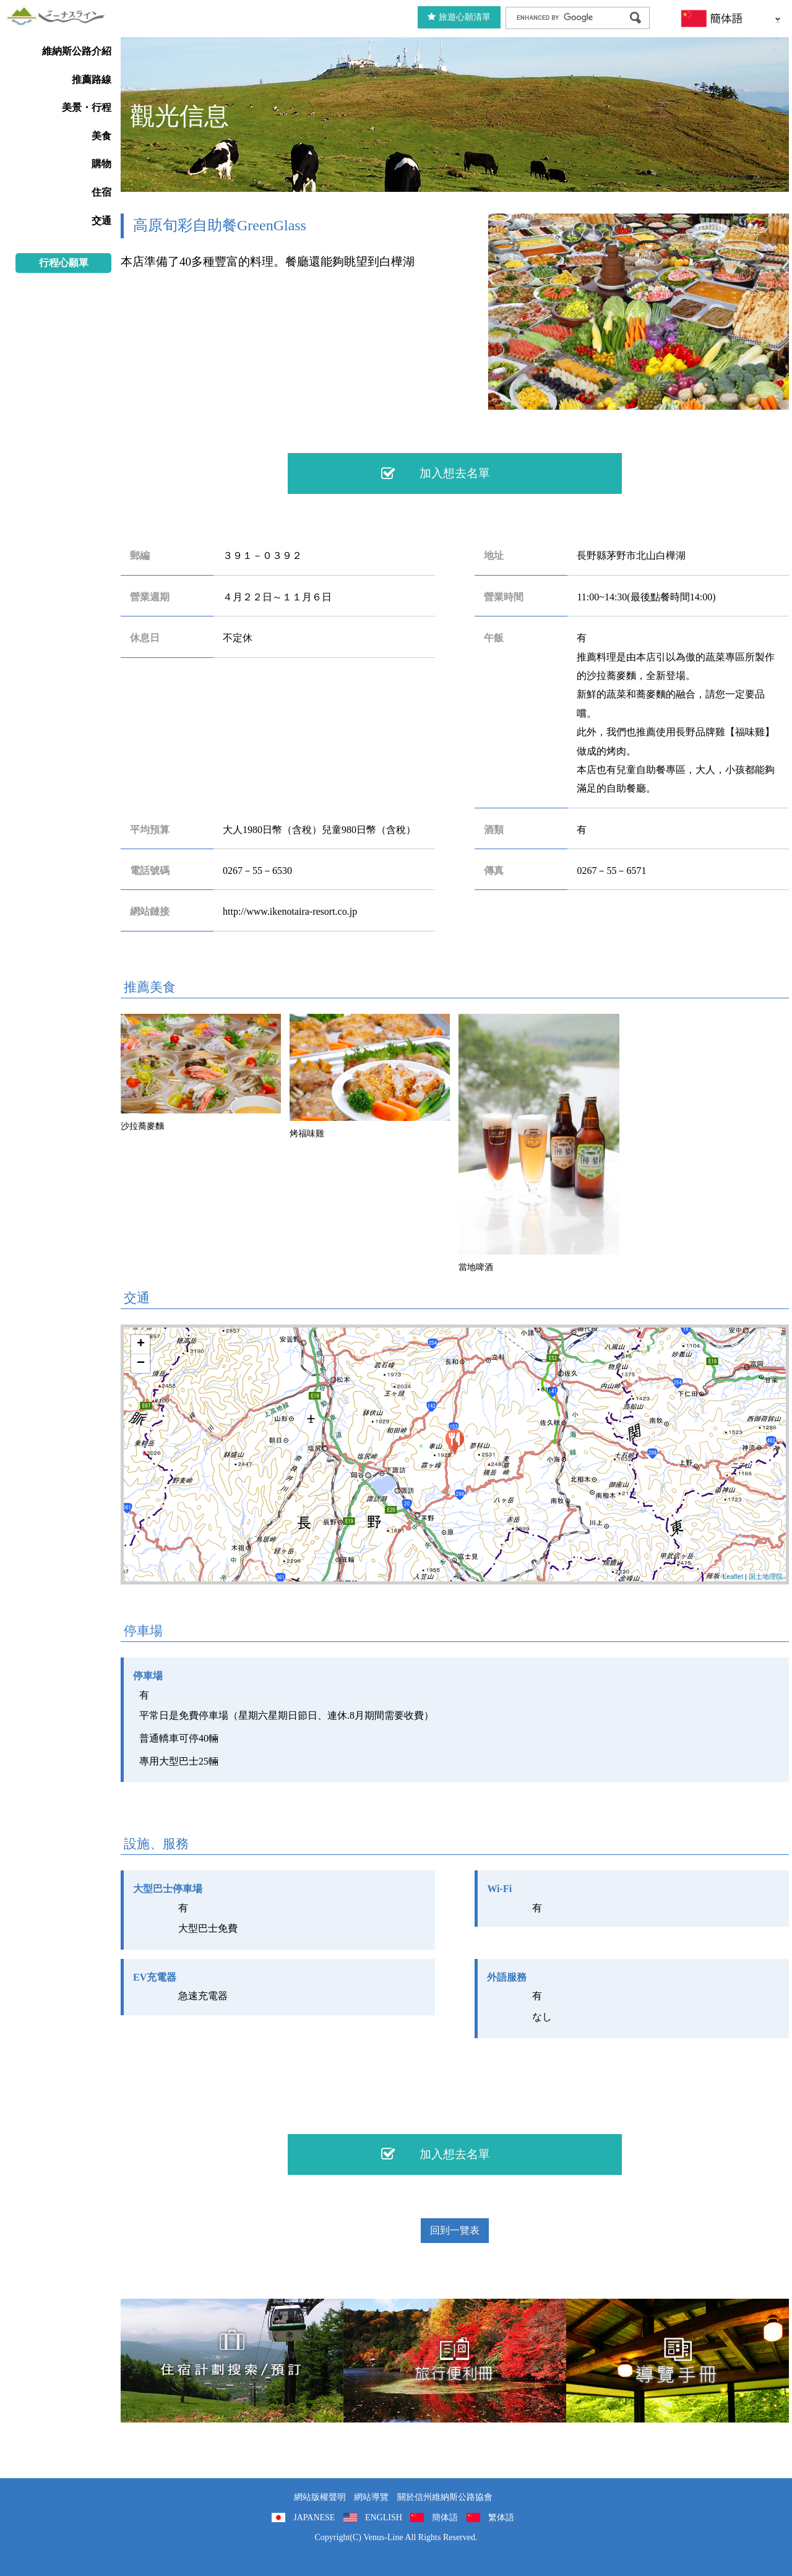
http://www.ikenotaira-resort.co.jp (290, 911)
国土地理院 (766, 1576)
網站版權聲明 (320, 2497)
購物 (101, 163)
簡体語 (445, 2517)
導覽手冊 (677, 2361)
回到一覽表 (455, 2230)
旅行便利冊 (454, 2361)
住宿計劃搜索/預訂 (232, 2361)
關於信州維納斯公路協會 (445, 2497)
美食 (101, 136)
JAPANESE (314, 2517)
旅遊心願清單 (459, 17)
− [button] (141, 1363)
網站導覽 (371, 2497)
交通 (101, 220)
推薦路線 (91, 79)
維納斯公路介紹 (76, 51)
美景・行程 (86, 107)
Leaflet (733, 1576)
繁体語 (501, 2517)
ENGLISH (383, 2517)
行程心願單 (63, 262)
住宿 (101, 192)
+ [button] (141, 1344)
